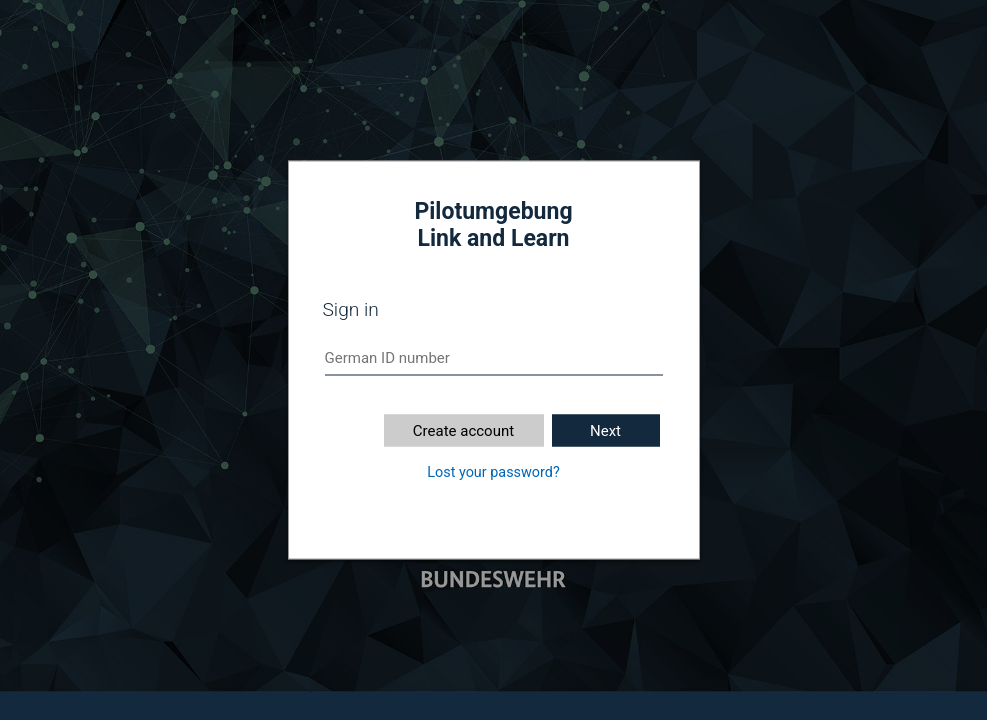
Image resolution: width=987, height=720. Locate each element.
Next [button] (605, 431)
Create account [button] (463, 431)
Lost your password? (493, 472)
